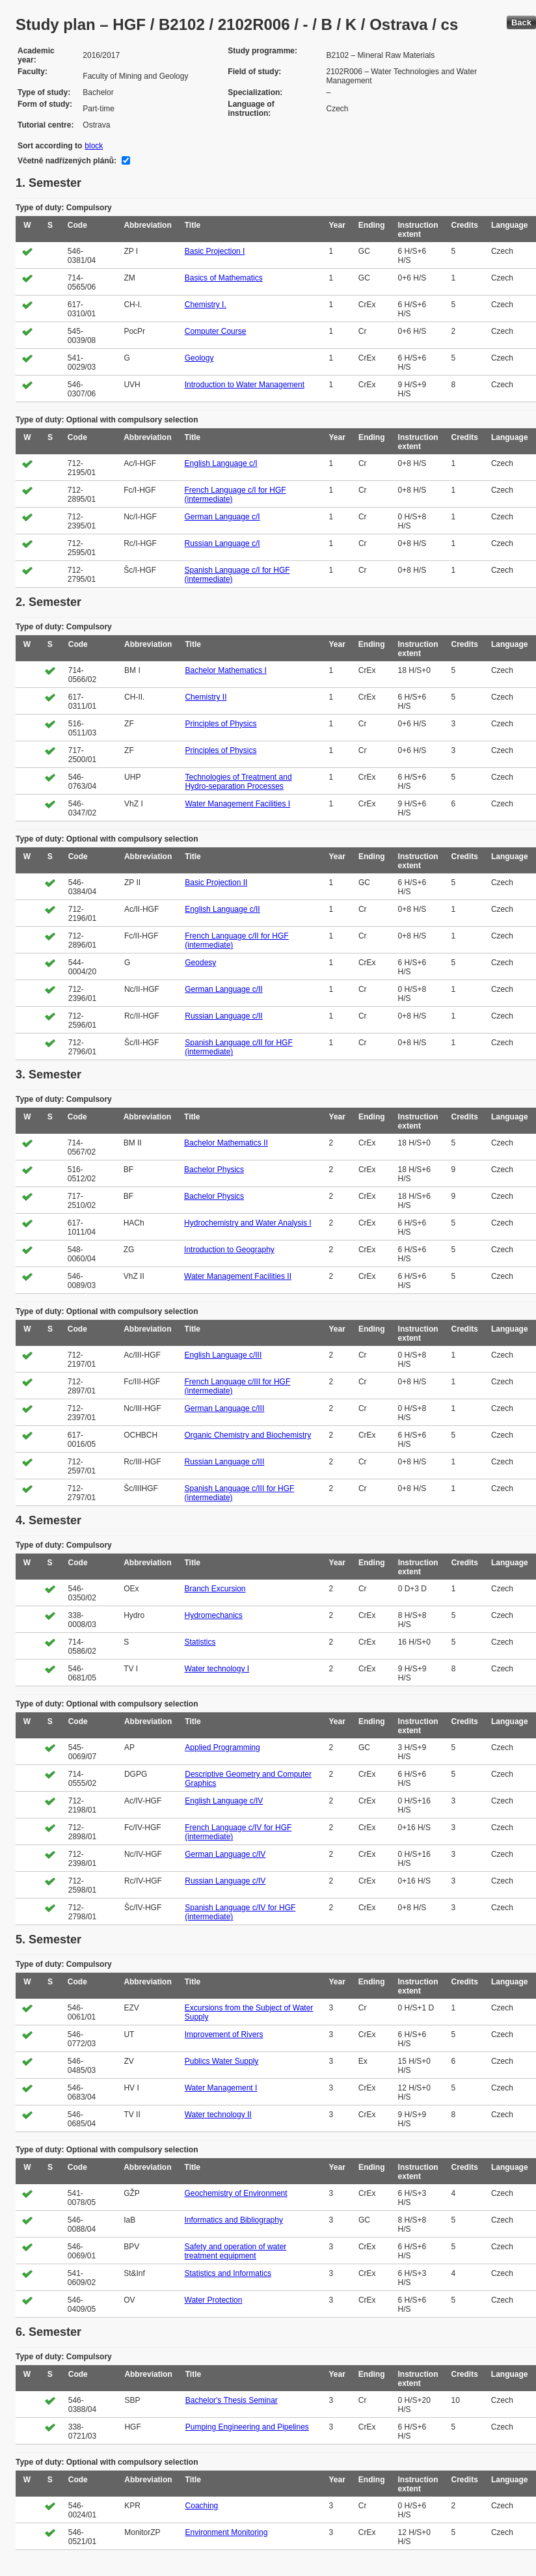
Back (521, 22)
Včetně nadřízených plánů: (67, 160)
